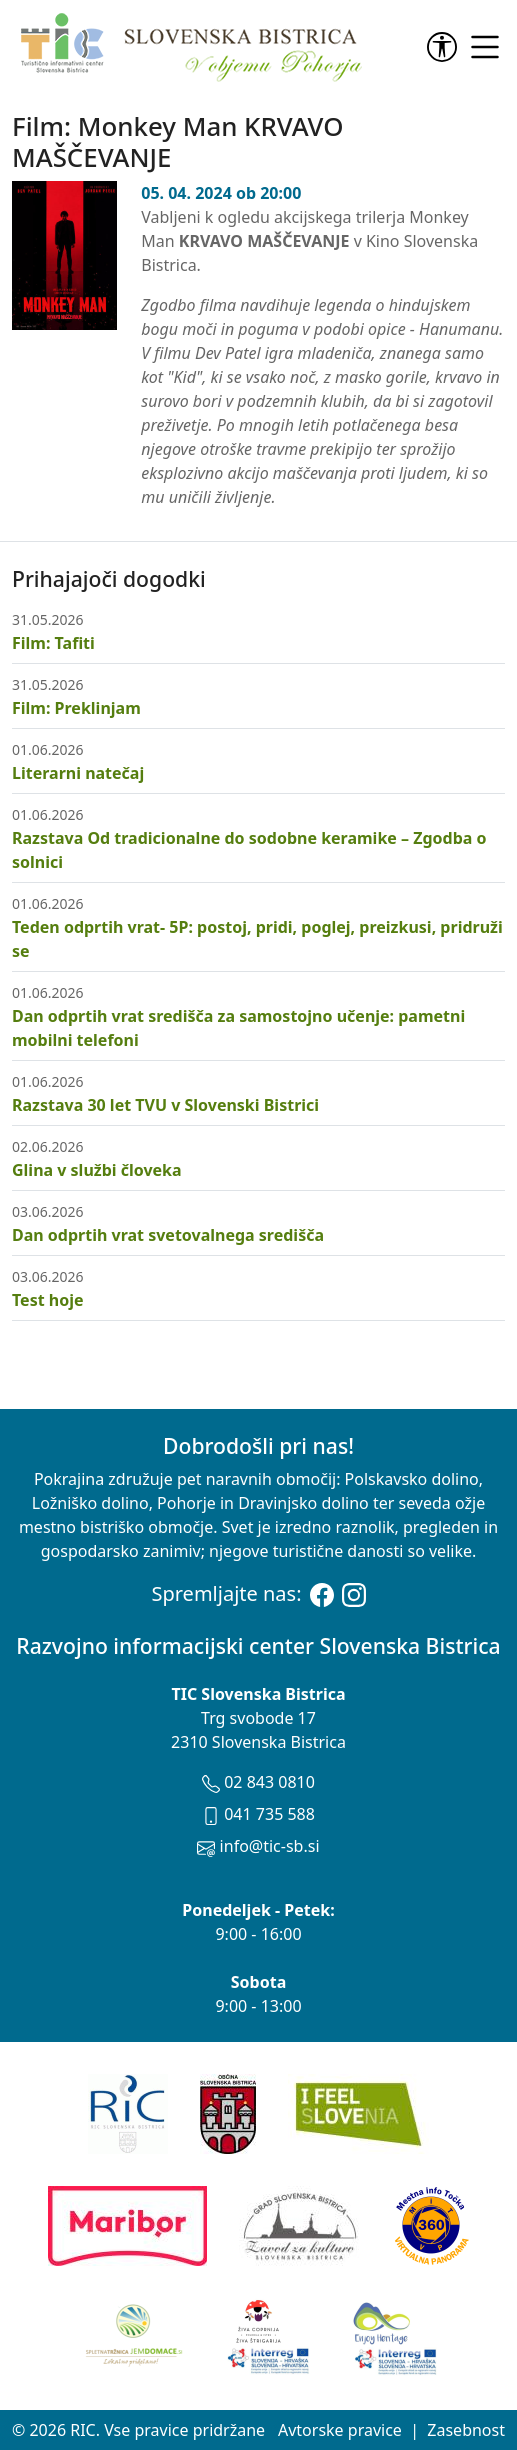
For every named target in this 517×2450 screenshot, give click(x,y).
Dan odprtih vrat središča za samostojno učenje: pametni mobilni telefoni (238, 1028)
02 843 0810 (258, 1782)
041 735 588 (258, 1814)
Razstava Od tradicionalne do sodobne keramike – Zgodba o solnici (249, 850)
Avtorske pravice (340, 2430)
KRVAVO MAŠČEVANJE (264, 241)
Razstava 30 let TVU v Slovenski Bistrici (165, 1105)
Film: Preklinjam (76, 708)
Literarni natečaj (78, 773)
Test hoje (48, 1300)
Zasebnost (466, 2430)
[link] (446, 47)
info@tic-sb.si (258, 1846)
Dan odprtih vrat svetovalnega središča (168, 1235)
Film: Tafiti (53, 643)
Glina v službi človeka (97, 1170)
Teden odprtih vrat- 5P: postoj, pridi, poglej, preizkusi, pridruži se (257, 939)
